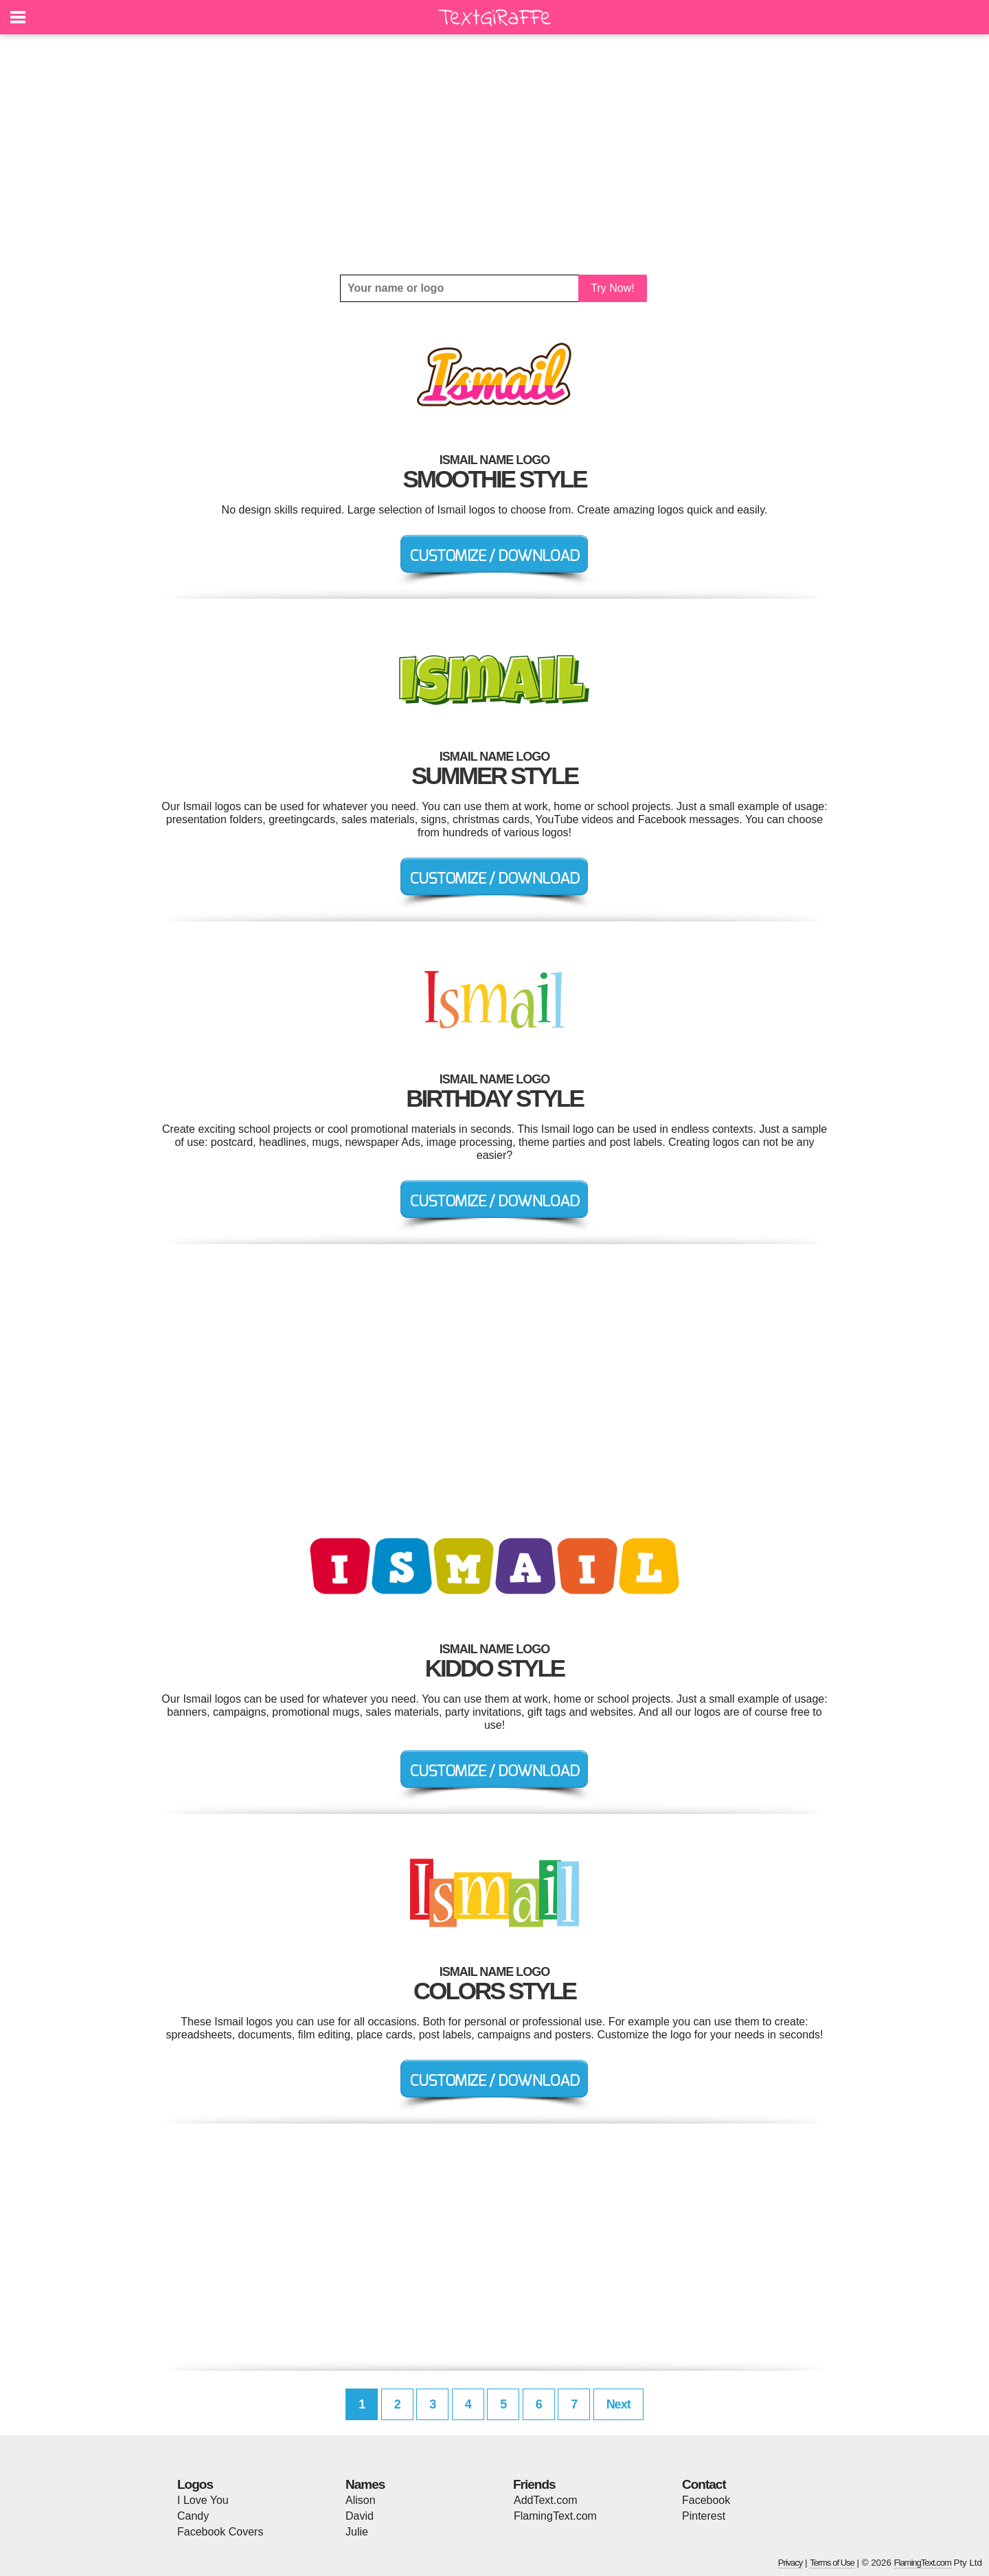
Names (365, 2484)
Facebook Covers (220, 2532)
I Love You (203, 2500)
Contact (704, 2484)
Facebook (706, 2500)
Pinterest (703, 2516)
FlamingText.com (555, 2516)
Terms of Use (832, 2562)
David (359, 2516)
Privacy (790, 2562)
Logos (195, 2484)
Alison (360, 2500)
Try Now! (612, 288)
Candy (193, 2516)
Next (618, 2404)
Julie (356, 2532)
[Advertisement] (494, 154)
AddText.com (545, 2500)
